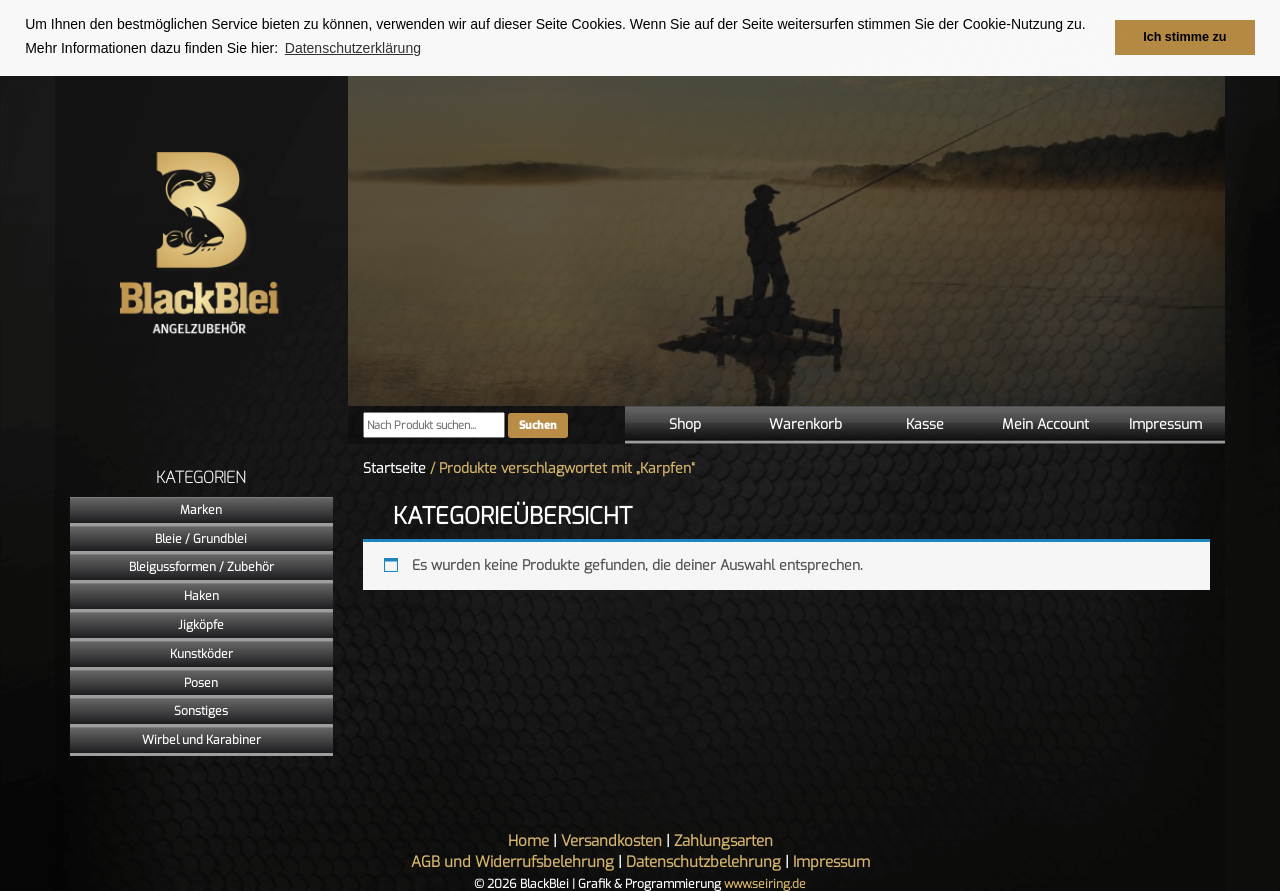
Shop (685, 424)
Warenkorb (805, 424)
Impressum (1165, 424)
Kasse (925, 424)
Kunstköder (201, 653)
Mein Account (1045, 424)
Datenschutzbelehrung (703, 862)
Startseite (394, 468)
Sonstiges (201, 711)
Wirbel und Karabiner (201, 740)
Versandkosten (611, 841)
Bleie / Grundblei (201, 538)
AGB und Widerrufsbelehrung (512, 862)
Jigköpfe (201, 625)
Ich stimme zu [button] (1184, 37)
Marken (201, 509)
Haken (201, 596)
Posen (201, 682)
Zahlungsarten (723, 841)
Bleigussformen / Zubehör (201, 567)
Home (528, 841)
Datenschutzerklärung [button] (353, 48)
